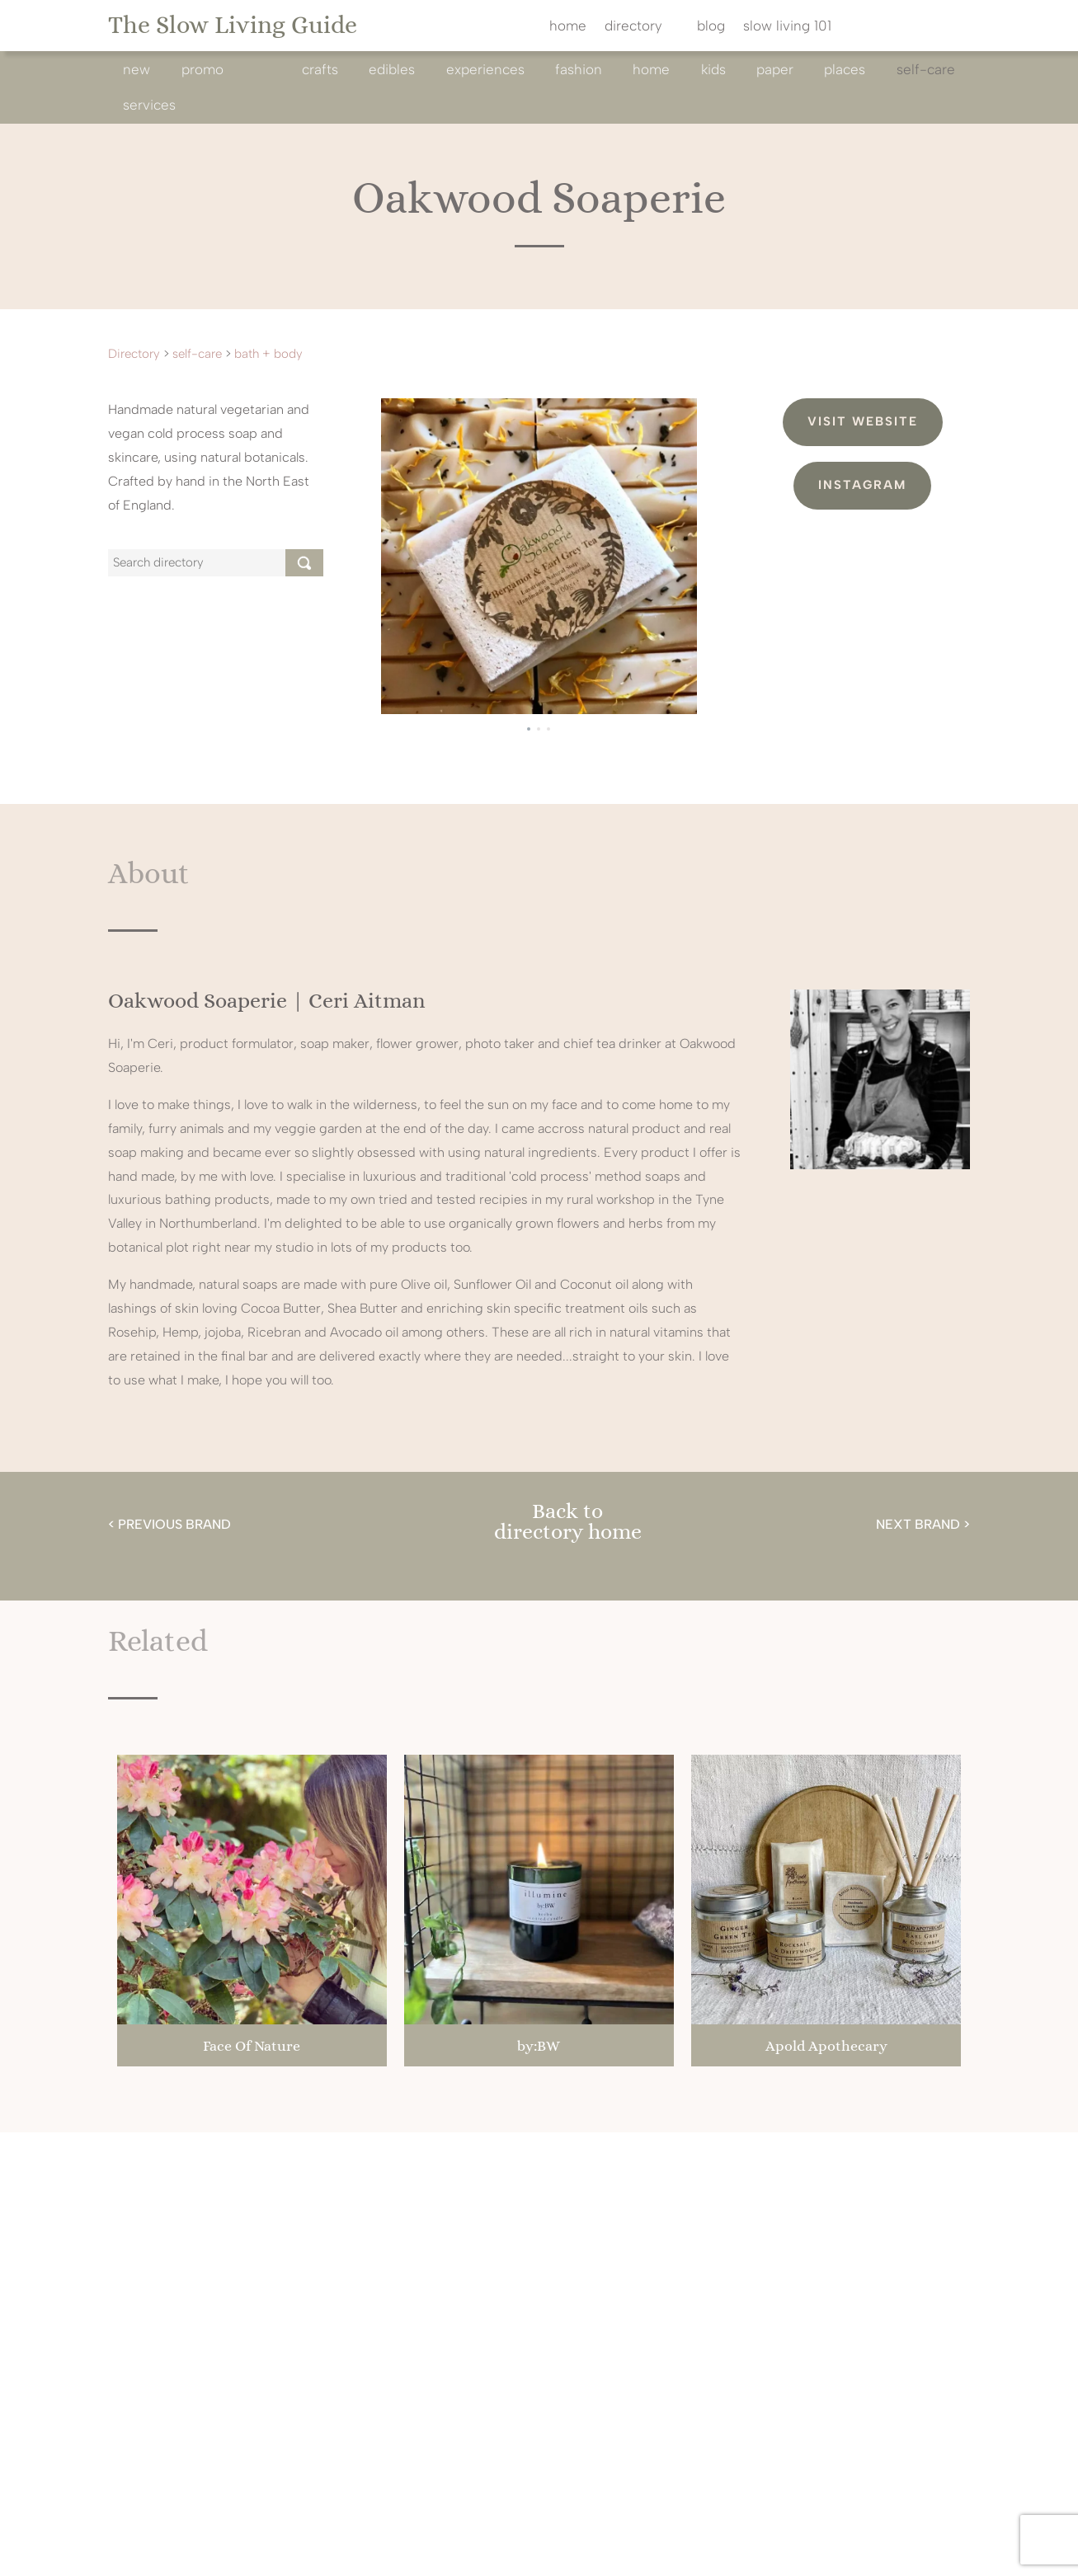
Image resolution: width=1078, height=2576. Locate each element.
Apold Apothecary (826, 2045)
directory (633, 27)
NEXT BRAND (918, 1524)
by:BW (538, 2045)
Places (844, 69)
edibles (392, 69)
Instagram (862, 484)
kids (713, 69)
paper (774, 69)
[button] (528, 729)
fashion (578, 69)
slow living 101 (787, 27)
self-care (926, 69)
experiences (485, 69)
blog (711, 27)
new (136, 69)
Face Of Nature (251, 2045)
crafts (320, 69)
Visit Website (862, 421)
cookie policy (768, 2544)
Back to (567, 1510)
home (567, 27)
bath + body (268, 353)
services (149, 104)
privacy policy (669, 2544)
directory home (568, 1531)
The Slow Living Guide (232, 25)
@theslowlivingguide (400, 2219)
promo (202, 69)
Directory (134, 353)
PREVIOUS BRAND (174, 1524)
